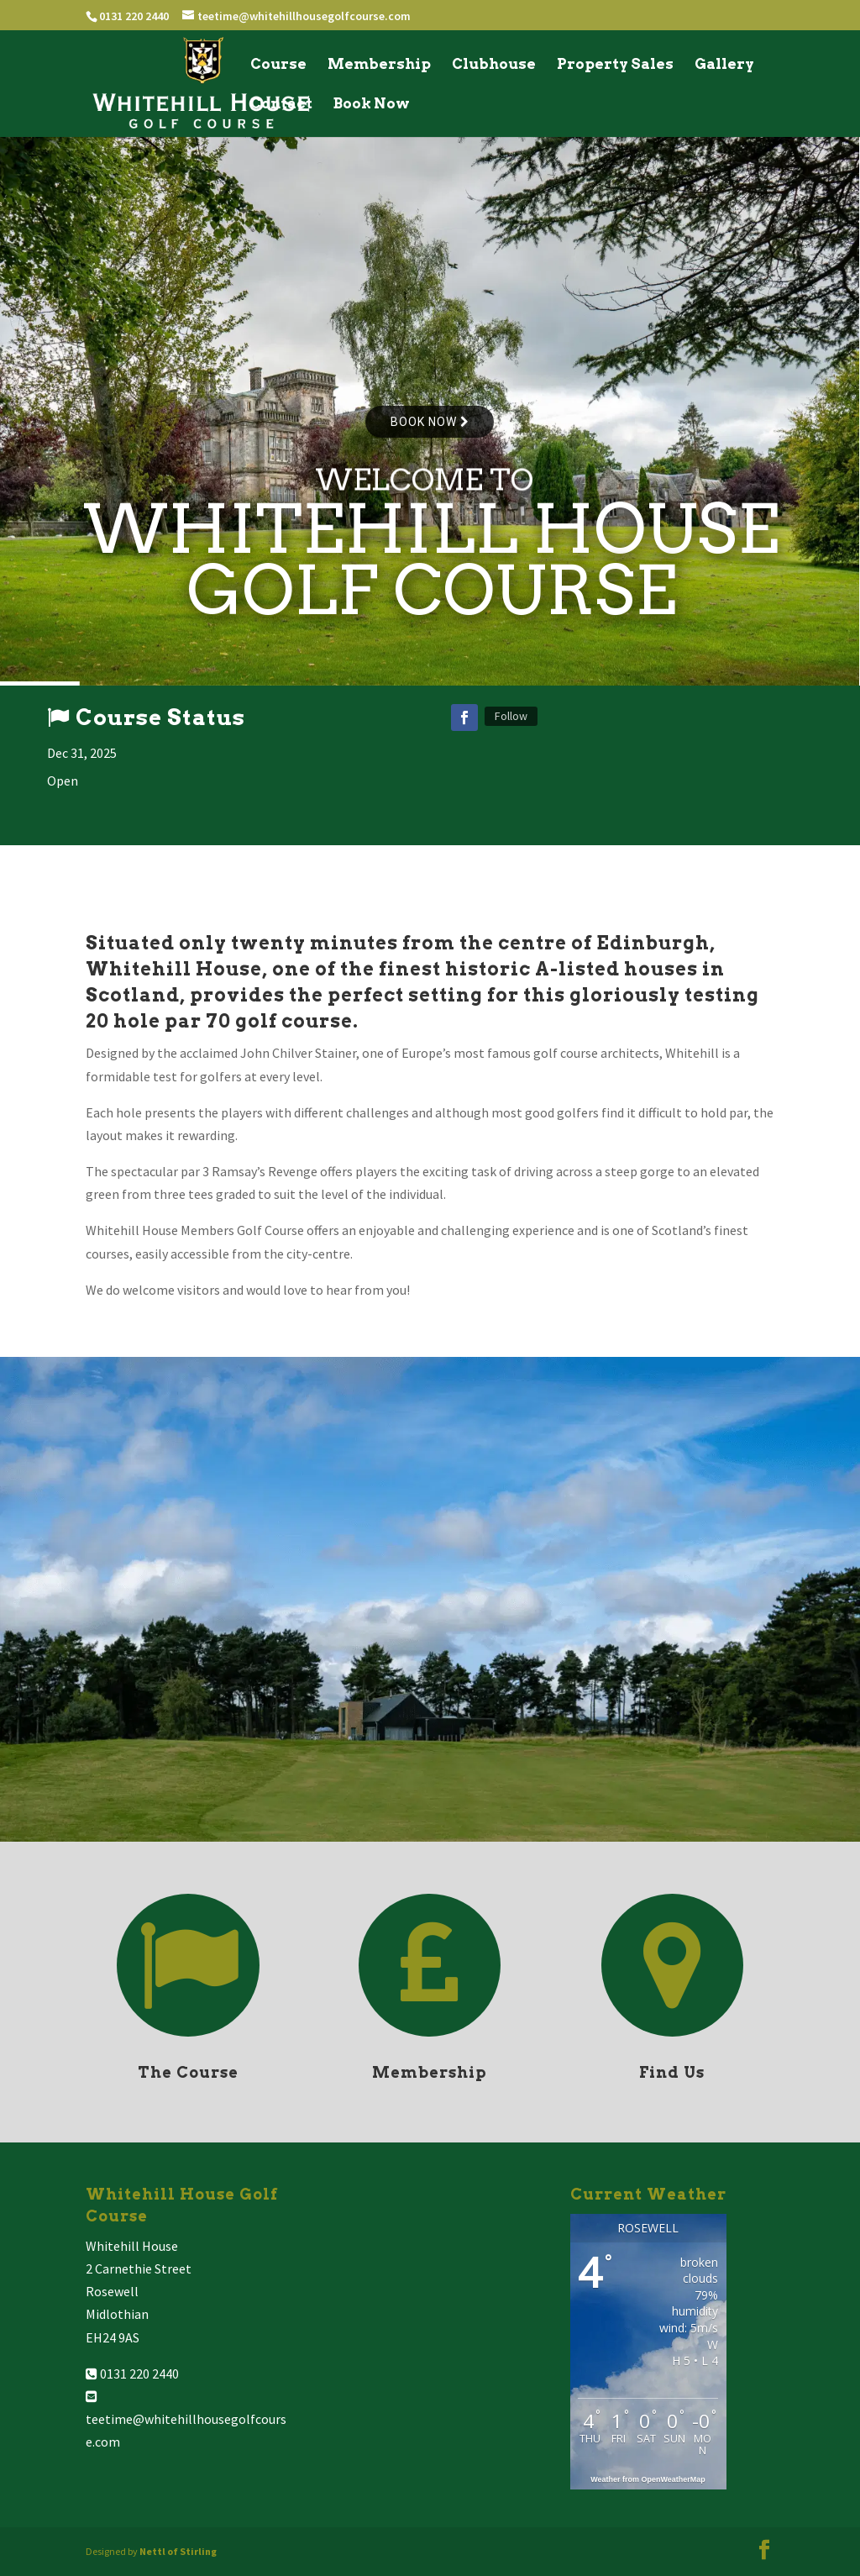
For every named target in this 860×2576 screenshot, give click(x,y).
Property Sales (615, 65)
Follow (511, 715)
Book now (430, 421)
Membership (379, 65)
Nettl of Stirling (178, 2551)
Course (278, 65)
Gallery (724, 65)
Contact (281, 104)
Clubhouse (494, 65)
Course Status (160, 717)
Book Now (371, 104)
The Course (188, 2072)
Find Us (672, 2072)
